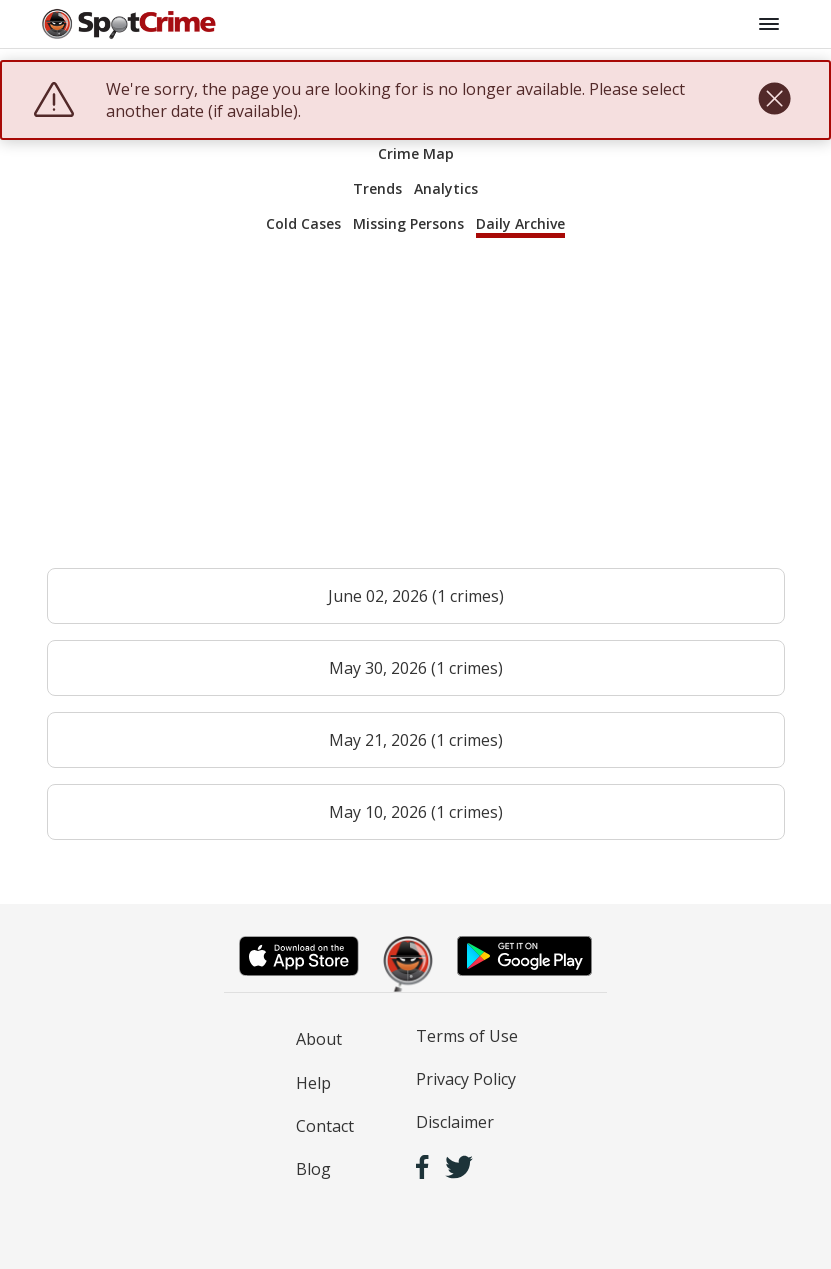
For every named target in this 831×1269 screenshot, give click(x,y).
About (319, 1039)
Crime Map (416, 153)
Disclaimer (455, 1122)
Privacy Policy (466, 1079)
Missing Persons (408, 223)
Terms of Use (467, 1036)
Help (313, 1083)
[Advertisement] (416, 412)
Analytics (446, 188)
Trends (377, 188)
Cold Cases (303, 223)
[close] (774, 100)
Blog (313, 1169)
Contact (325, 1126)
